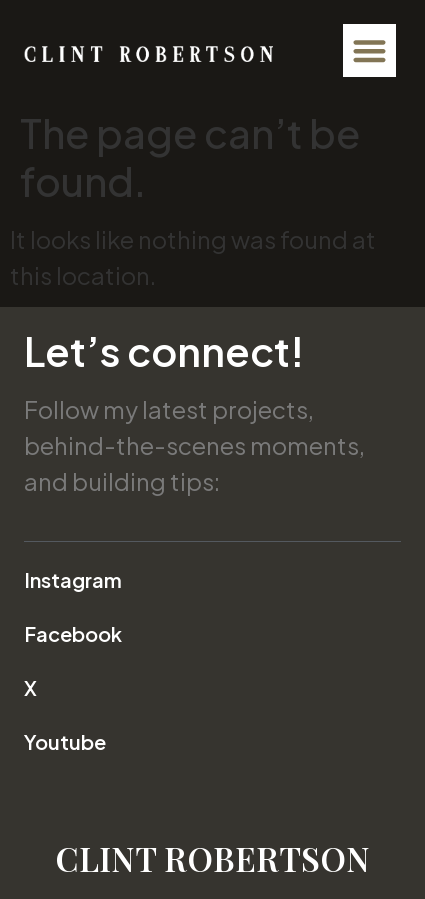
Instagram (73, 579)
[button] (369, 50)
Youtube (65, 741)
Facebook (73, 633)
